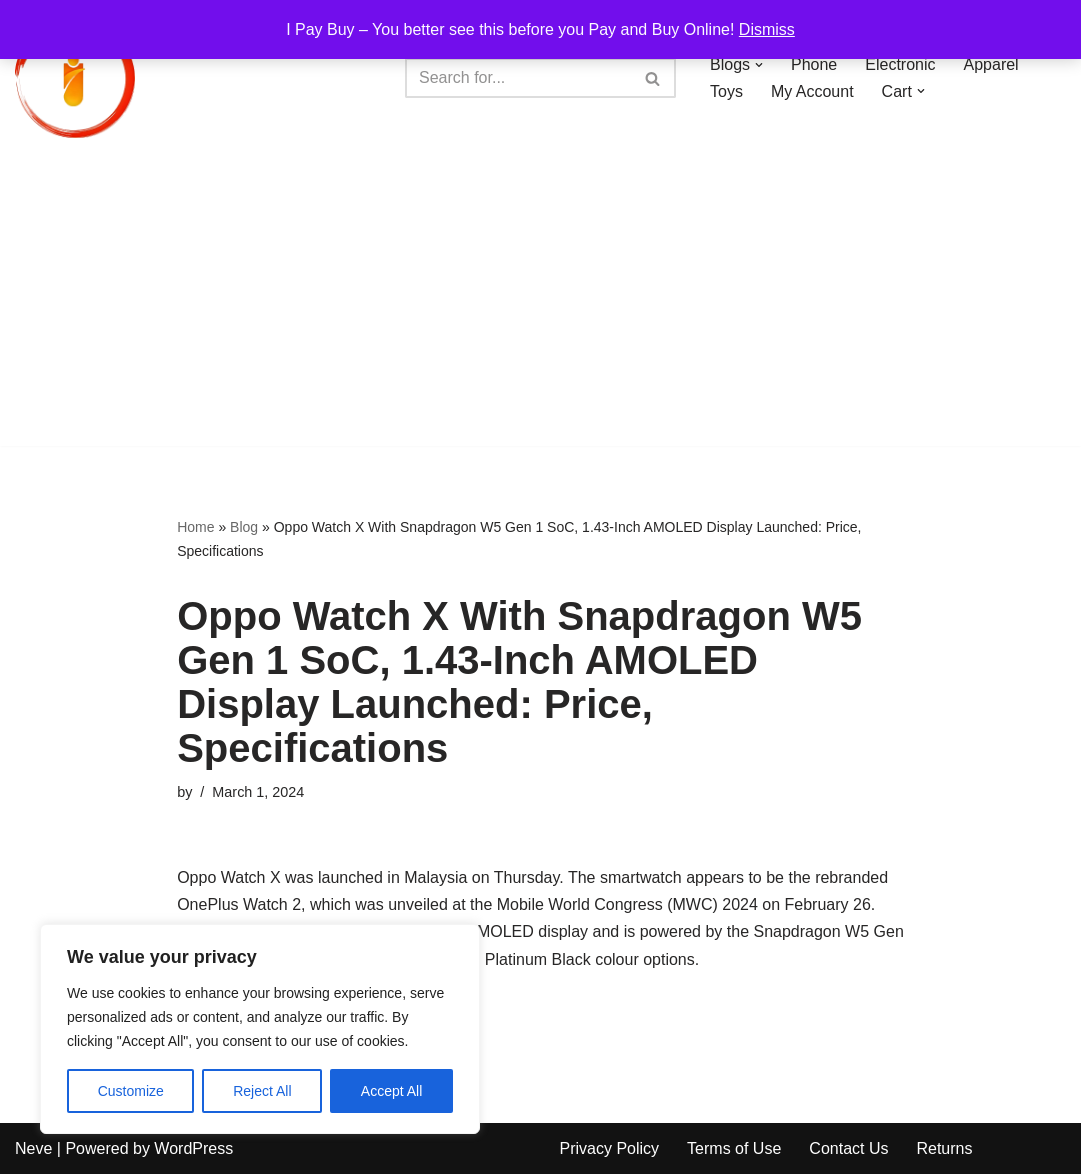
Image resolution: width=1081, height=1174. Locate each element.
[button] (759, 65)
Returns (944, 1148)
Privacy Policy (610, 1148)
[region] (260, 1029)
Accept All (391, 1091)
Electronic (900, 64)
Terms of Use (734, 1148)
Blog (244, 527)
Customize (131, 1091)
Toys (726, 91)
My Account (812, 91)
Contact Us (848, 1148)
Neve (33, 1148)
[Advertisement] (540, 306)
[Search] (518, 78)
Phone (814, 64)
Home (195, 527)
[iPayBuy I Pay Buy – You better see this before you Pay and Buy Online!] (75, 78)
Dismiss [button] (767, 29)
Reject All (262, 1091)
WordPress (193, 1148)
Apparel (991, 64)
